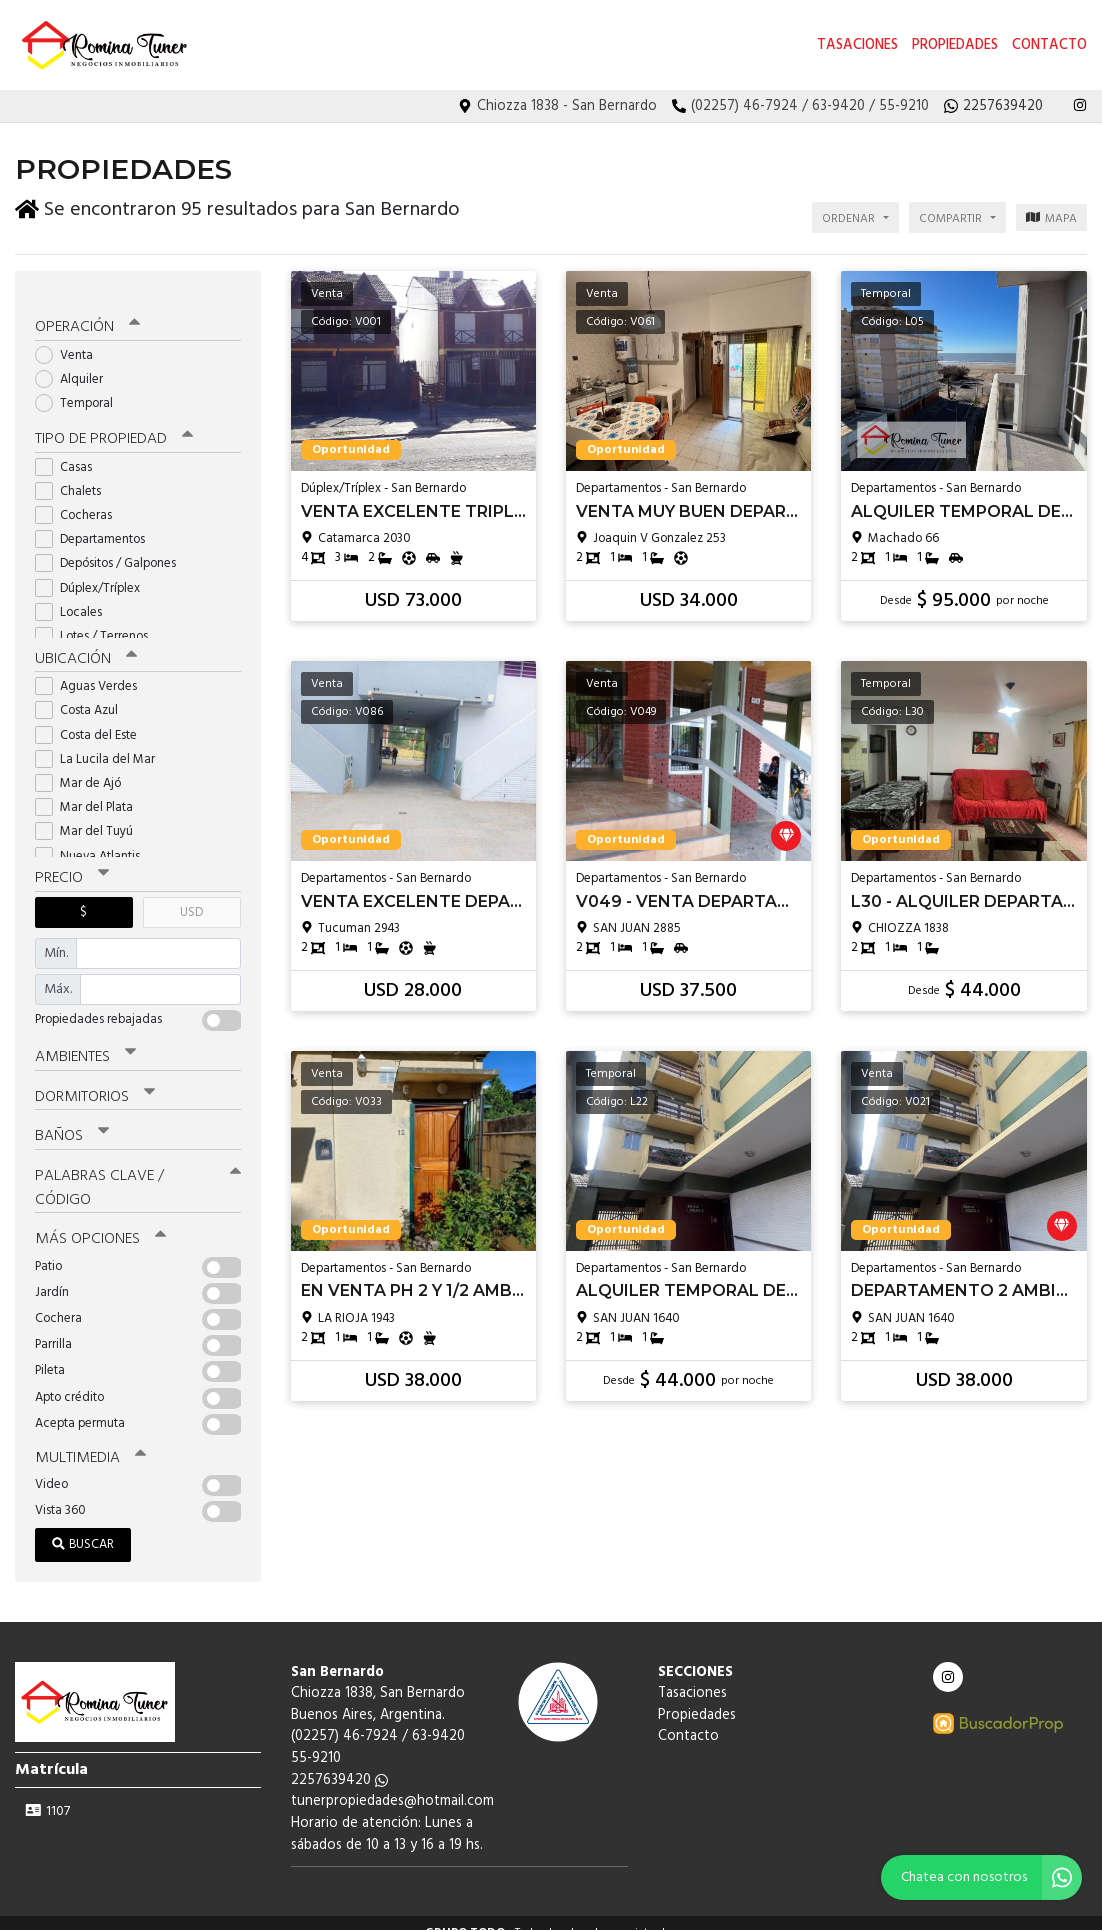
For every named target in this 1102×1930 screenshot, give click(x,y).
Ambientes (85, 1040)
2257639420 (339, 1759)
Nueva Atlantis (94, 839)
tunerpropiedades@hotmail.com (392, 1781)
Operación (87, 312)
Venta (70, 339)
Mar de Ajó (84, 767)
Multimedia (89, 1437)
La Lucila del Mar (101, 742)
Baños (72, 1118)
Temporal (80, 388)
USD (191, 895)
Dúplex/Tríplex (94, 572)
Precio (71, 862)
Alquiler (75, 363)
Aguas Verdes (92, 670)
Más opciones (99, 1219)
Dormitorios (94, 1079)
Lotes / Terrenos (98, 620)
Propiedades (955, 45)
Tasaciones (857, 45)
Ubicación (85, 643)
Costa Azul (83, 694)
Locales (75, 596)
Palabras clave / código (138, 1168)
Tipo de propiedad (112, 424)
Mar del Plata (90, 791)
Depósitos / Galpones (112, 548)
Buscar (83, 1523)
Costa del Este (92, 718)
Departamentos (96, 523)
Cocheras (80, 499)
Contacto (1049, 45)
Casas (70, 451)
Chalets (74, 475)
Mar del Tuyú (90, 815)
